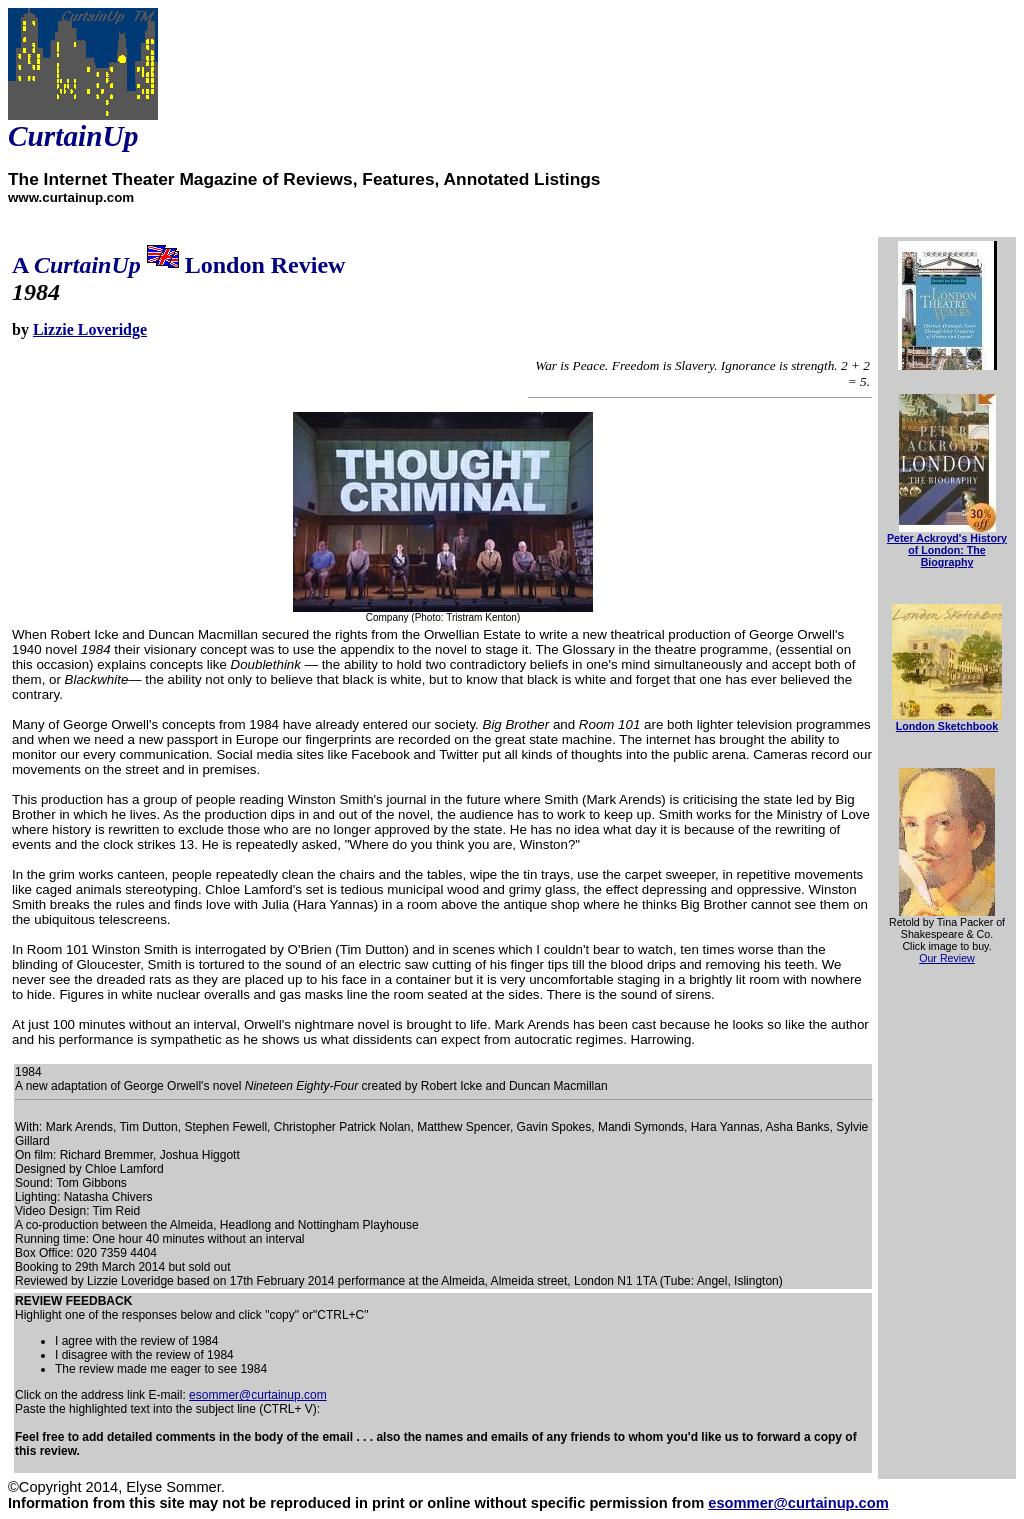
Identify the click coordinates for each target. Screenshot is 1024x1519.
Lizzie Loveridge (90, 329)
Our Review (947, 958)
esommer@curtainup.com (258, 1395)
